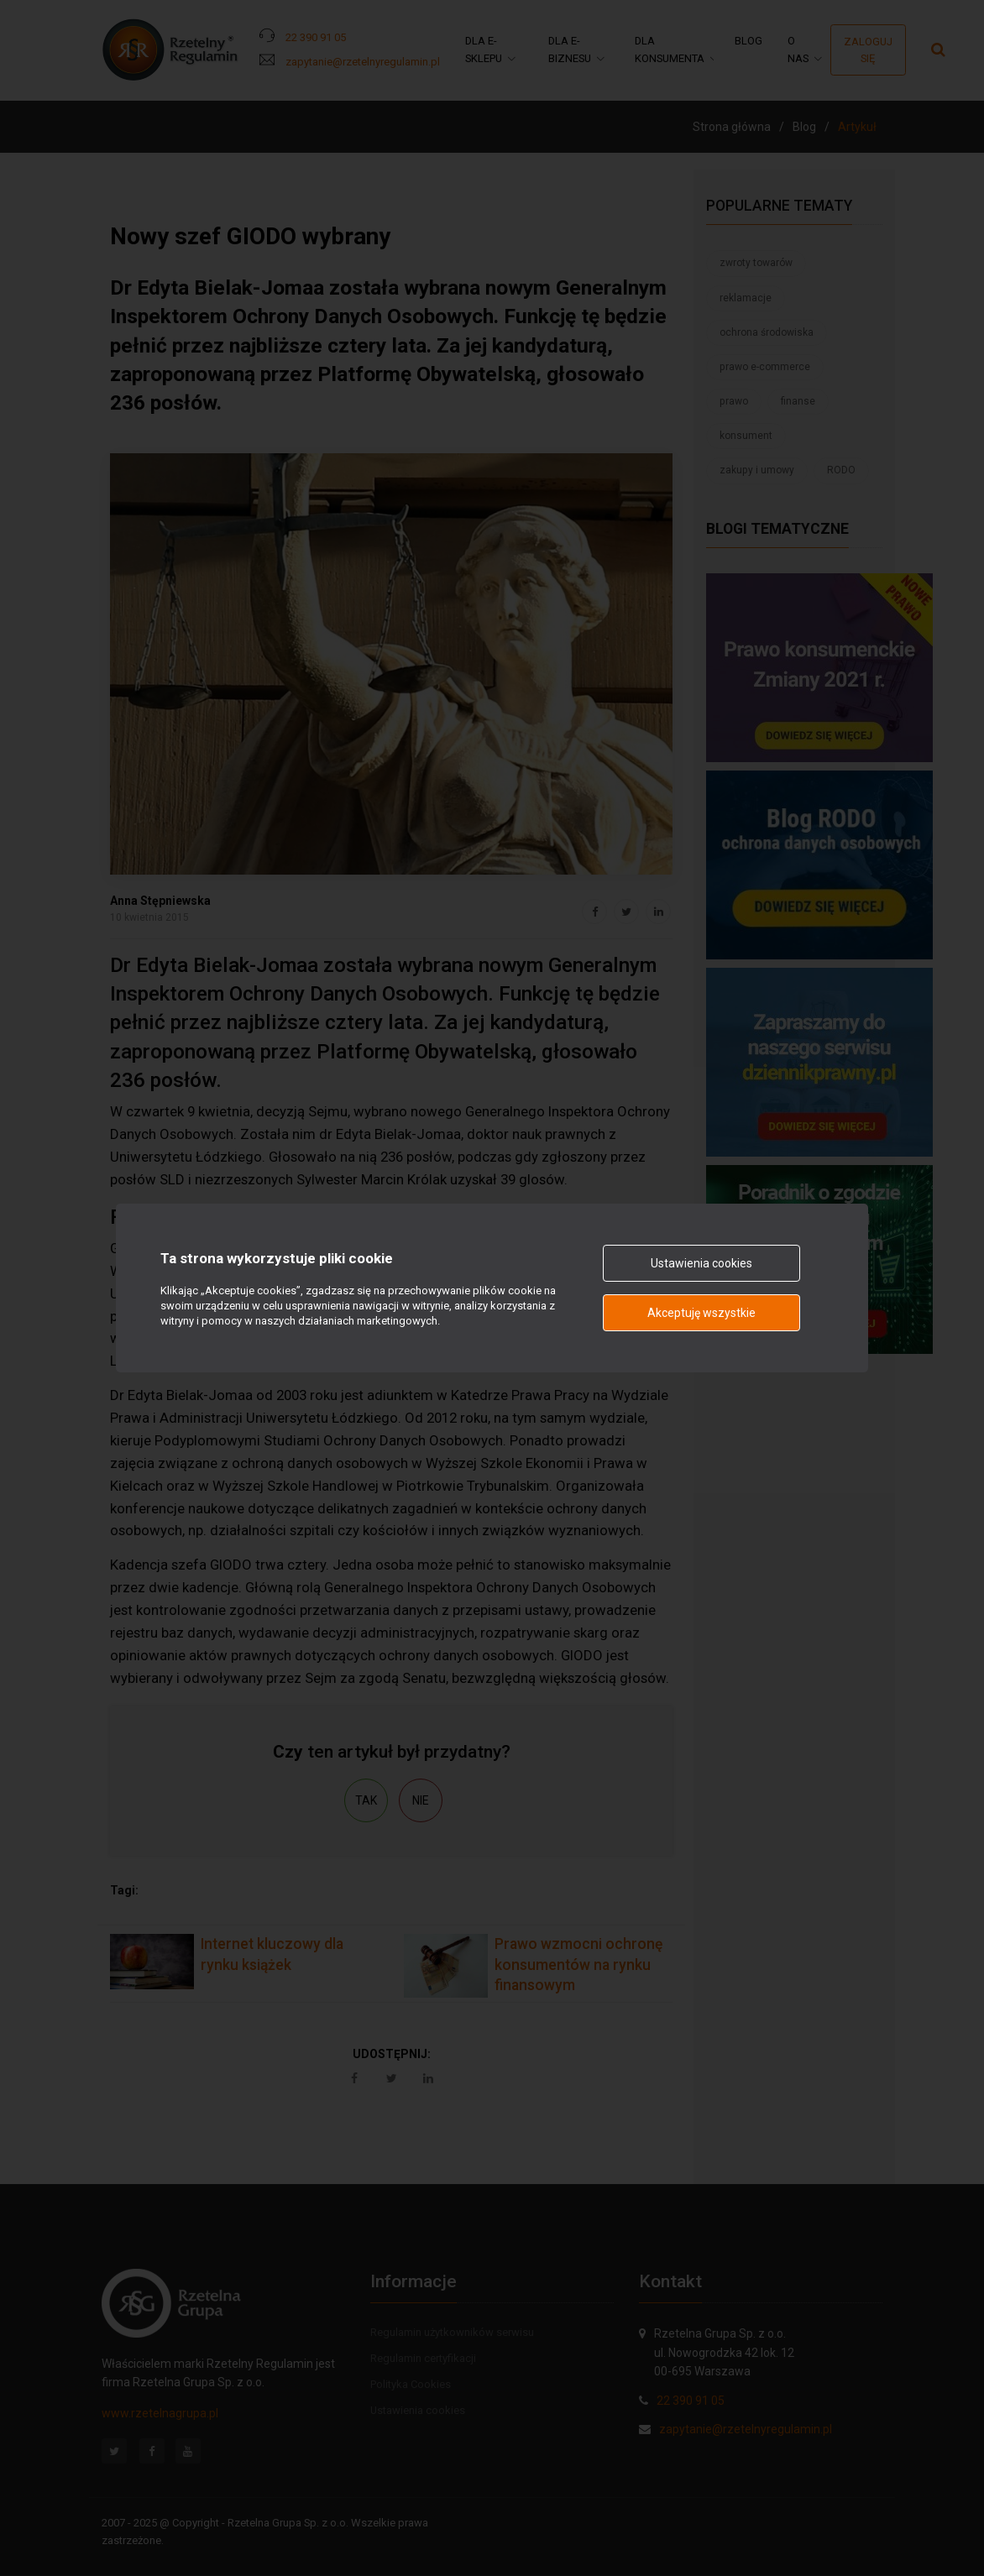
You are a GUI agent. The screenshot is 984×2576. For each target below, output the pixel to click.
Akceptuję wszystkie (701, 1312)
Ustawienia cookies (701, 1263)
